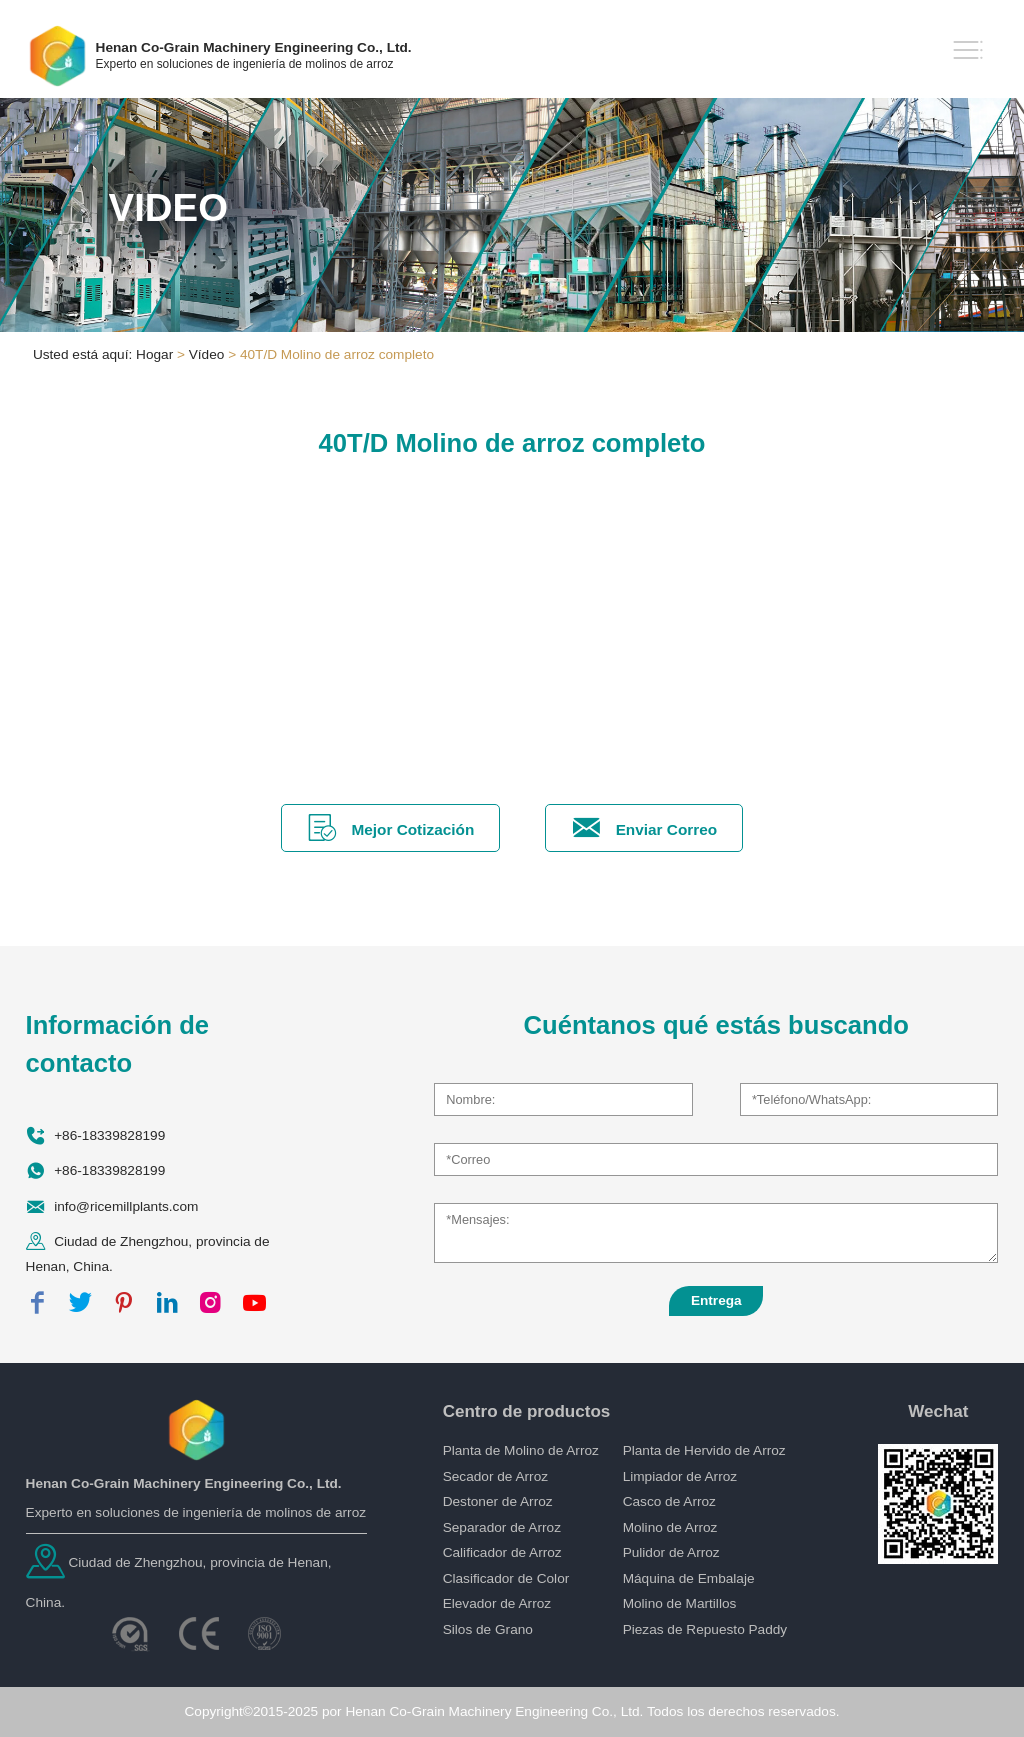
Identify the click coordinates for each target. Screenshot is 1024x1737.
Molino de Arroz (670, 1527)
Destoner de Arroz (498, 1501)
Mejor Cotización (391, 827)
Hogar (154, 354)
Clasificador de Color (506, 1578)
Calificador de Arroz (502, 1552)
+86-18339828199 (109, 1135)
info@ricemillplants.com (126, 1205)
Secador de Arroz (495, 1476)
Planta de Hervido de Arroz (704, 1450)
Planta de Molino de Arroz (521, 1450)
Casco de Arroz (669, 1501)
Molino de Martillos (680, 1603)
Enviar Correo (644, 827)
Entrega (716, 1300)
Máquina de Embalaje (689, 1578)
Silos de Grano (488, 1629)
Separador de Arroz (502, 1527)
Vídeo (207, 354)
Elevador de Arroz (497, 1603)
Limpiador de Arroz (680, 1476)
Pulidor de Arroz (671, 1552)
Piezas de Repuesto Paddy (705, 1629)
